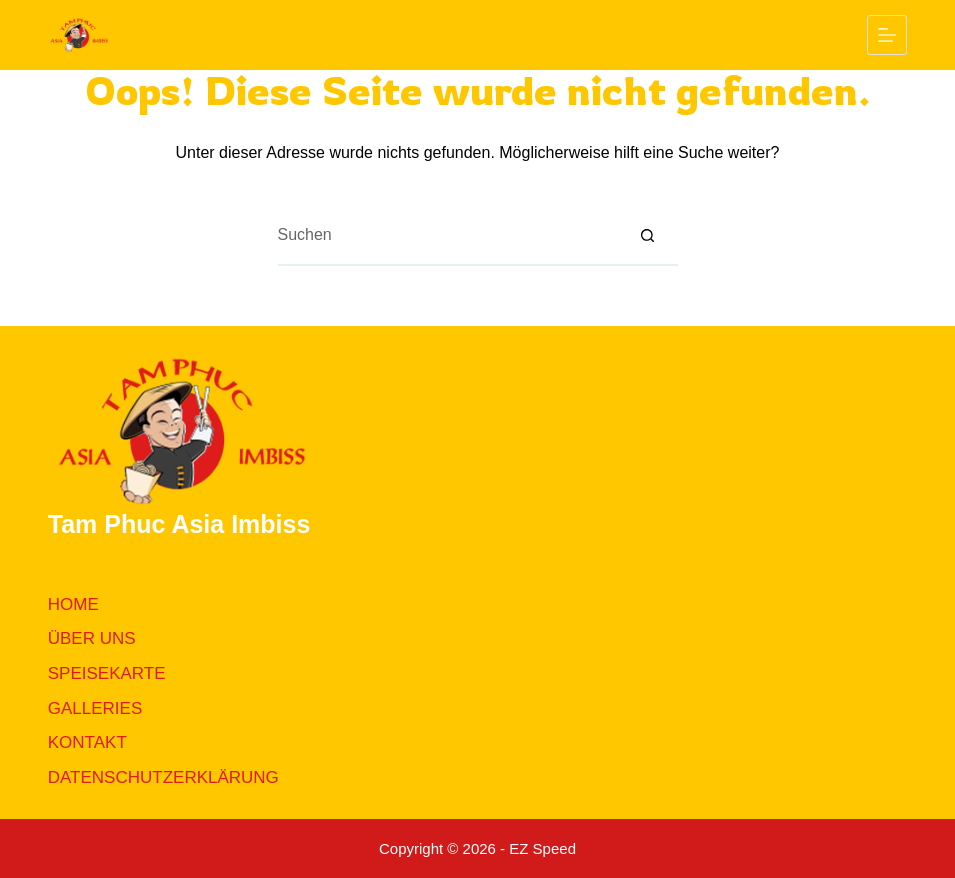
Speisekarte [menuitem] (107, 673)
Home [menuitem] (73, 604)
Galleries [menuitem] (95, 708)
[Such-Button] (648, 236)
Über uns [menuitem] (92, 638)
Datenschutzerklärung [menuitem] (163, 777)
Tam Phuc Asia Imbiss (179, 524)
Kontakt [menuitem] (87, 742)
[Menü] (887, 35)
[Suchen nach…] (448, 236)
